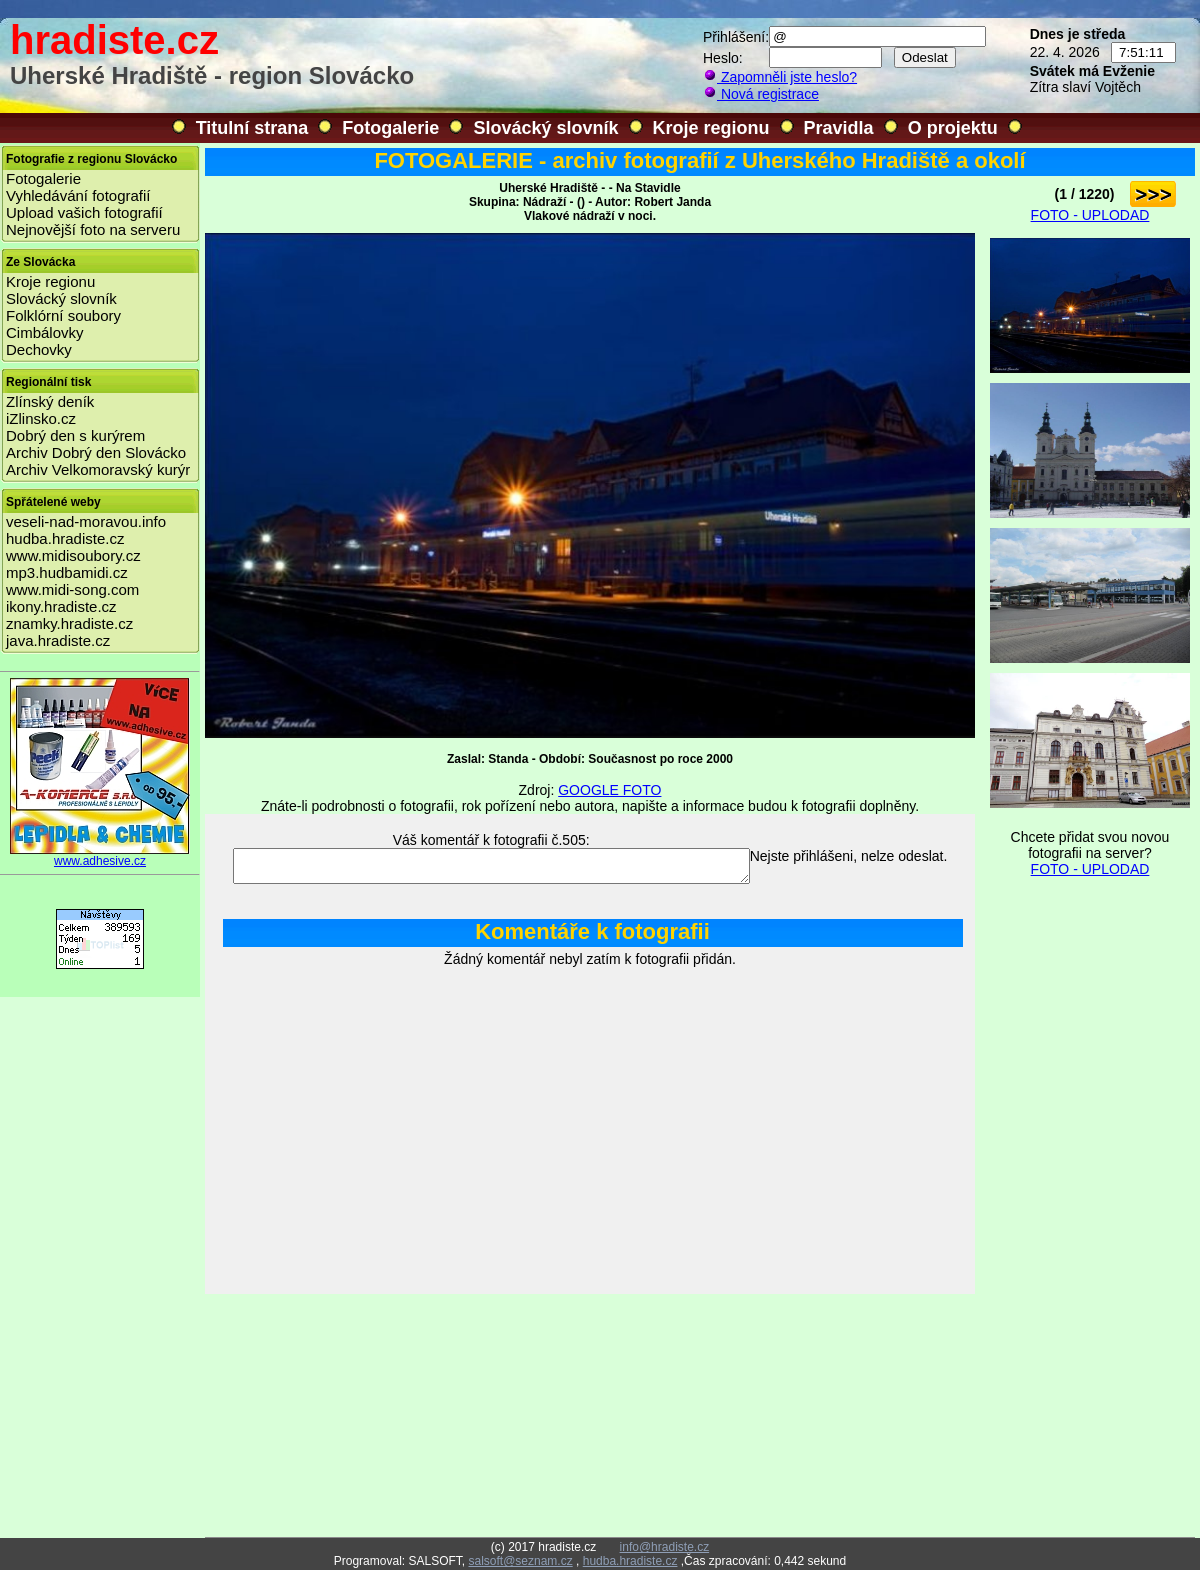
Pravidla (839, 128)
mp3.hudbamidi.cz (67, 572)
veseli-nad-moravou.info (86, 521)
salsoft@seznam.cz (520, 1561)
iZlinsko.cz (41, 418)
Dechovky (39, 349)
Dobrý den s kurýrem (75, 435)
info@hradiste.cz (665, 1547)
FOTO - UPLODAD (1090, 215)
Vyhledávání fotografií (78, 195)
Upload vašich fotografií (84, 212)
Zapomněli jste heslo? (780, 77)
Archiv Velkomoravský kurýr (98, 469)
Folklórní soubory (63, 315)
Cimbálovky (45, 332)
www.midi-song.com (72, 589)
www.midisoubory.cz (73, 555)
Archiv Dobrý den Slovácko (96, 452)
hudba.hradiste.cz (65, 538)
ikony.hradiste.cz (61, 606)
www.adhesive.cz (100, 855)
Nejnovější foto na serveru (93, 229)
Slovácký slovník (545, 128)
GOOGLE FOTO (609, 790)
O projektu (953, 128)
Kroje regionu (711, 128)
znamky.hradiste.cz (69, 623)
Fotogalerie (390, 128)
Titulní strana (252, 128)
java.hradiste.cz (58, 640)
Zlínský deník (50, 401)
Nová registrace (761, 94)
